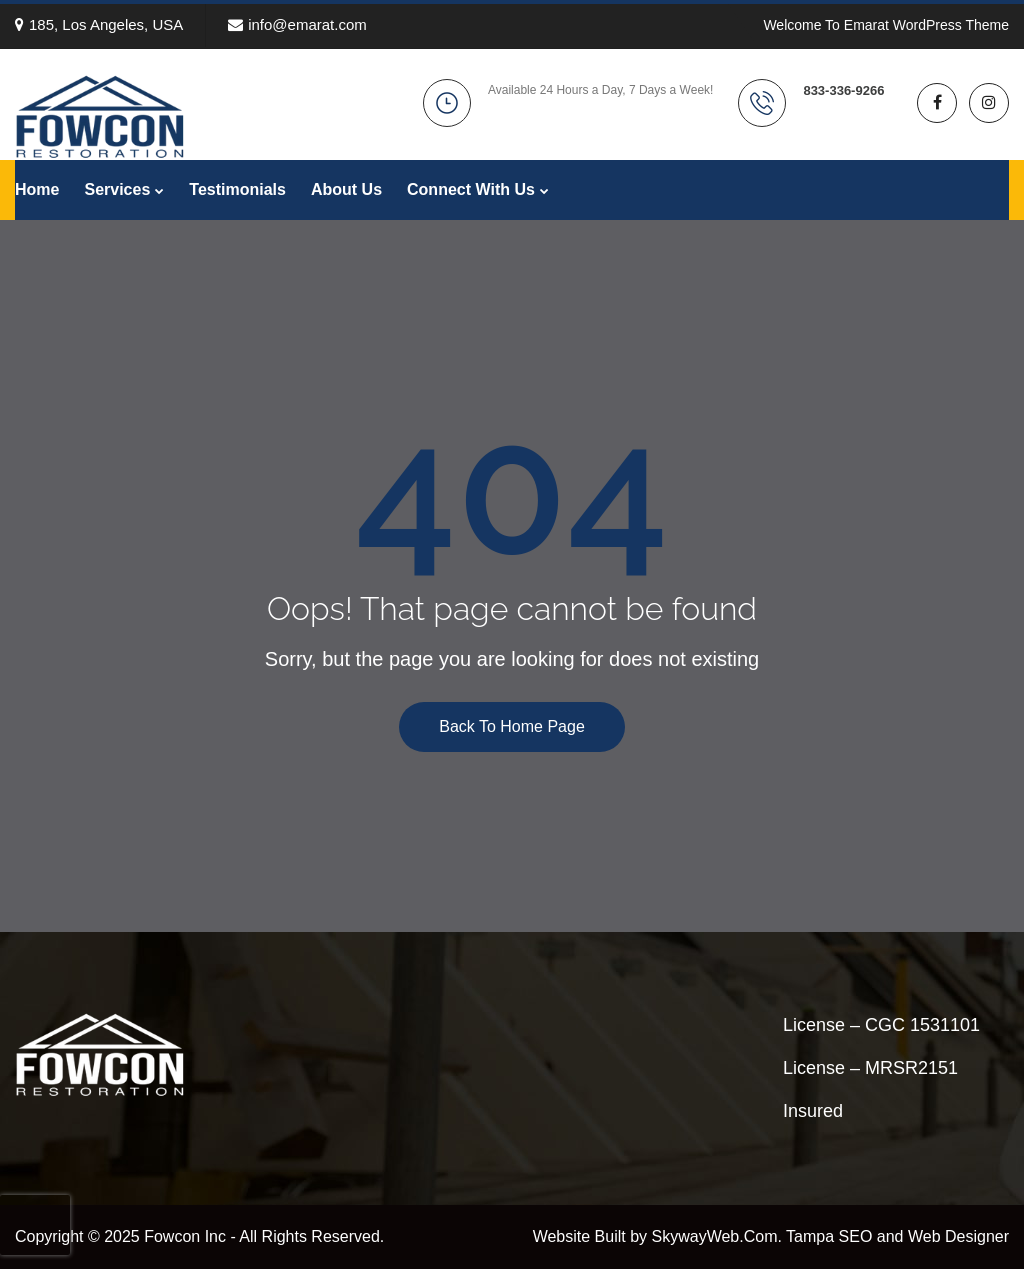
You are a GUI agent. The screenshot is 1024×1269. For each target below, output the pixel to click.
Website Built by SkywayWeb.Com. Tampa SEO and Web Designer (771, 1236)
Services (117, 189)
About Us (346, 189)
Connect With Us (471, 189)
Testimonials (237, 189)
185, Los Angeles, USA (99, 24)
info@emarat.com (297, 24)
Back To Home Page (512, 726)
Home (37, 189)
